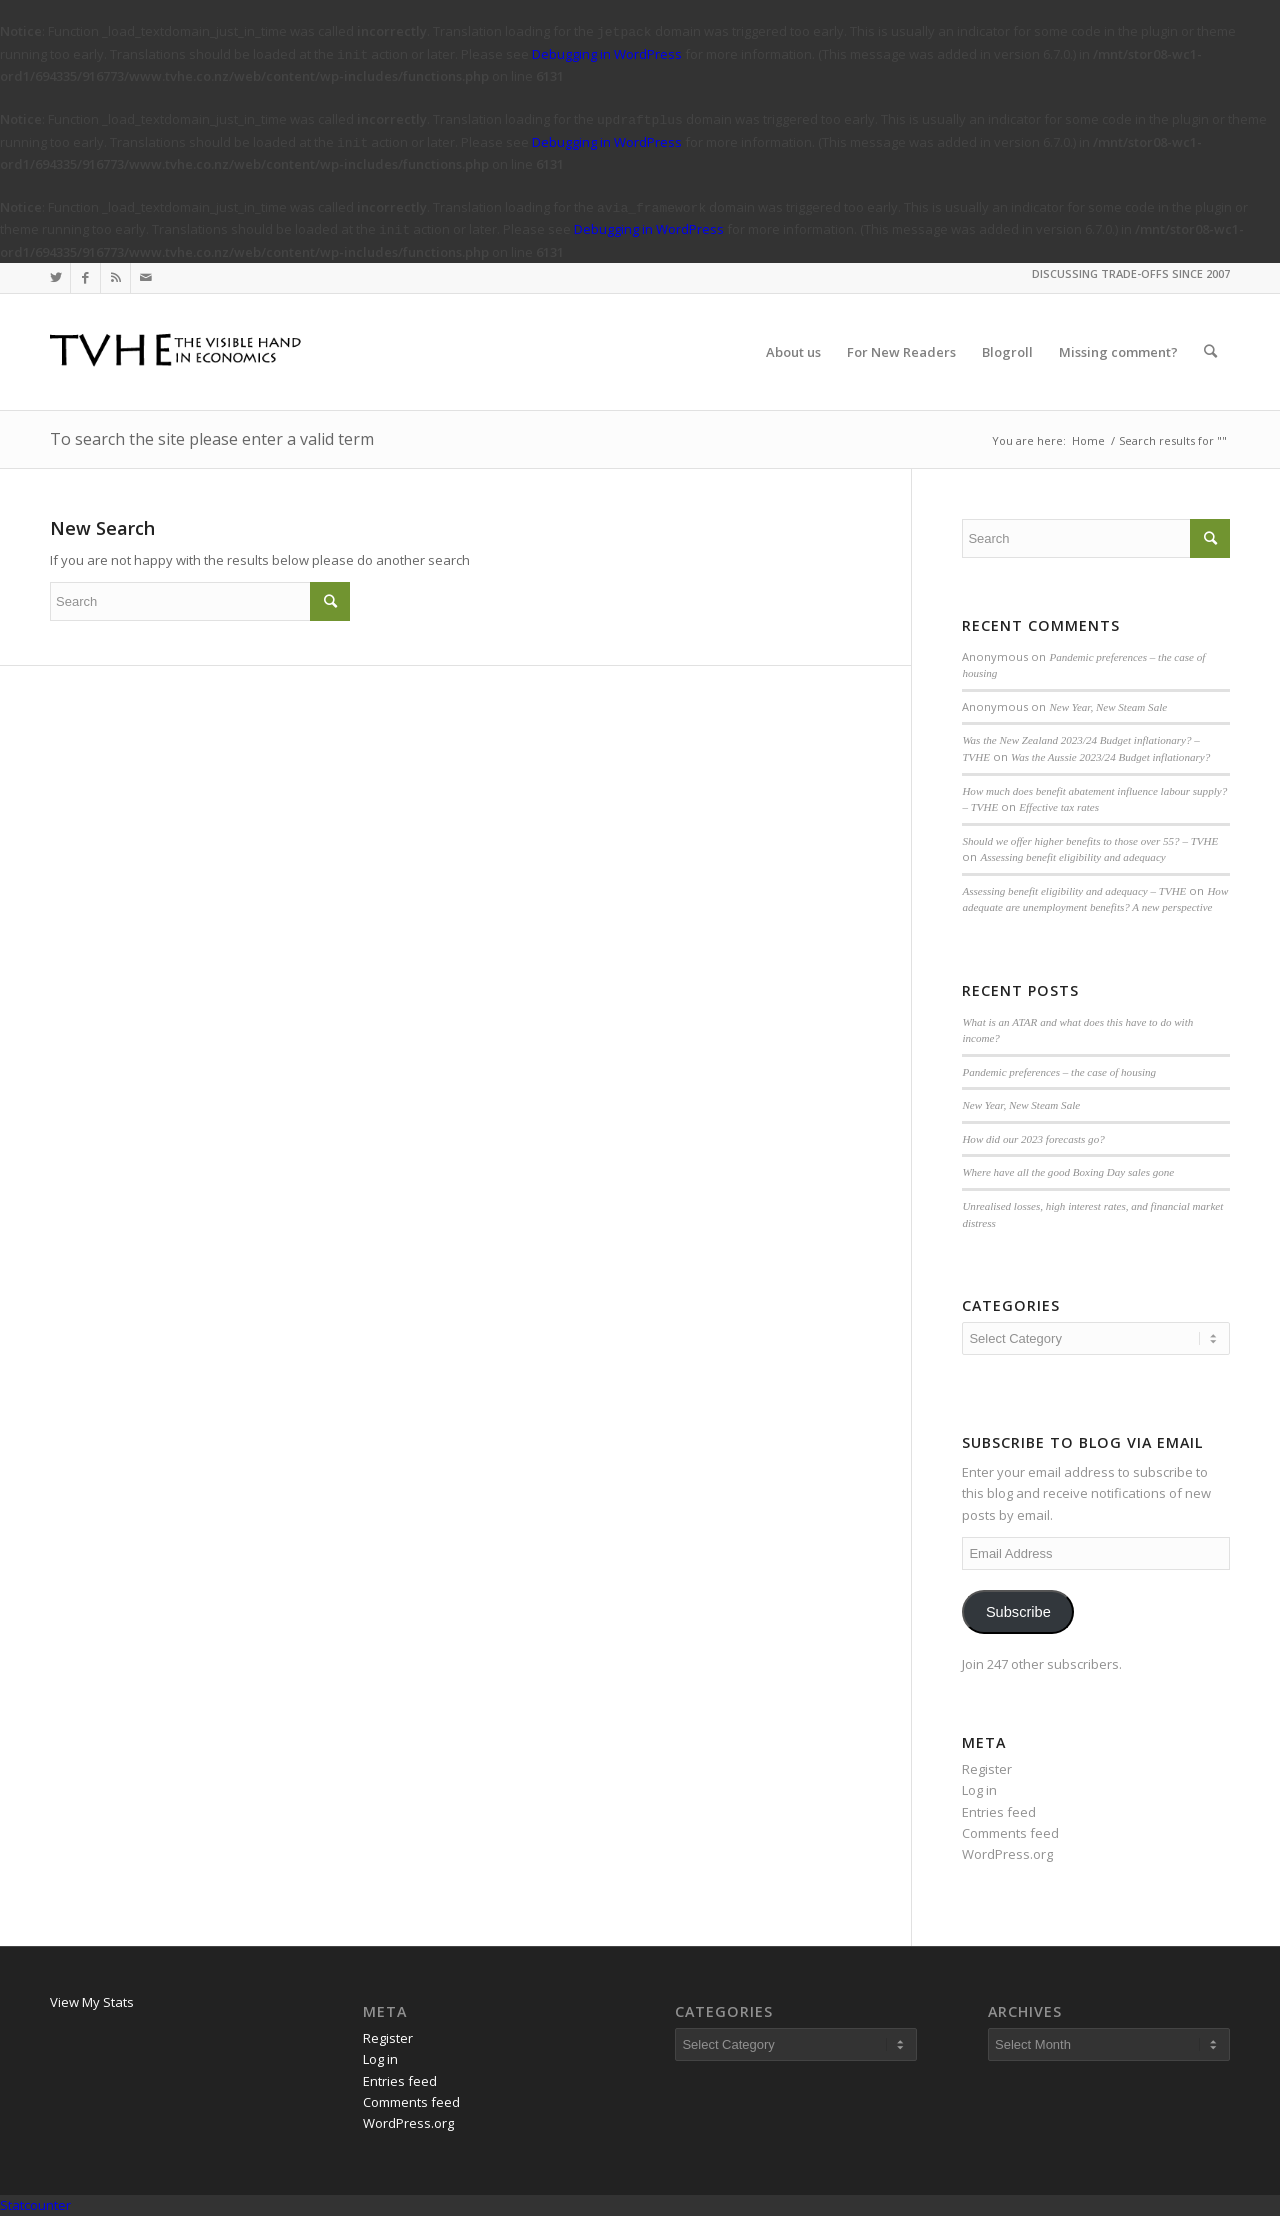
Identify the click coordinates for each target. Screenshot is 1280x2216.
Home (1088, 440)
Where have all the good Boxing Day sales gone (1068, 1172)
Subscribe (1018, 1612)
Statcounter (35, 2205)
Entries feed (999, 1812)
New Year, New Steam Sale (1108, 707)
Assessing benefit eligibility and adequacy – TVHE (1074, 891)
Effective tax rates (1059, 807)
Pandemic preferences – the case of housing (1059, 1072)
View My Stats (92, 2002)
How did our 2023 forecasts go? (1033, 1139)
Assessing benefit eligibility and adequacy (1072, 857)
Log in (979, 1790)
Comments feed (1010, 1833)
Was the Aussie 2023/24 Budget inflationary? (1110, 757)
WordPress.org (1007, 1854)
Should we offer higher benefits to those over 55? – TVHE (1090, 841)
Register (987, 1769)
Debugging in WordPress (607, 54)
